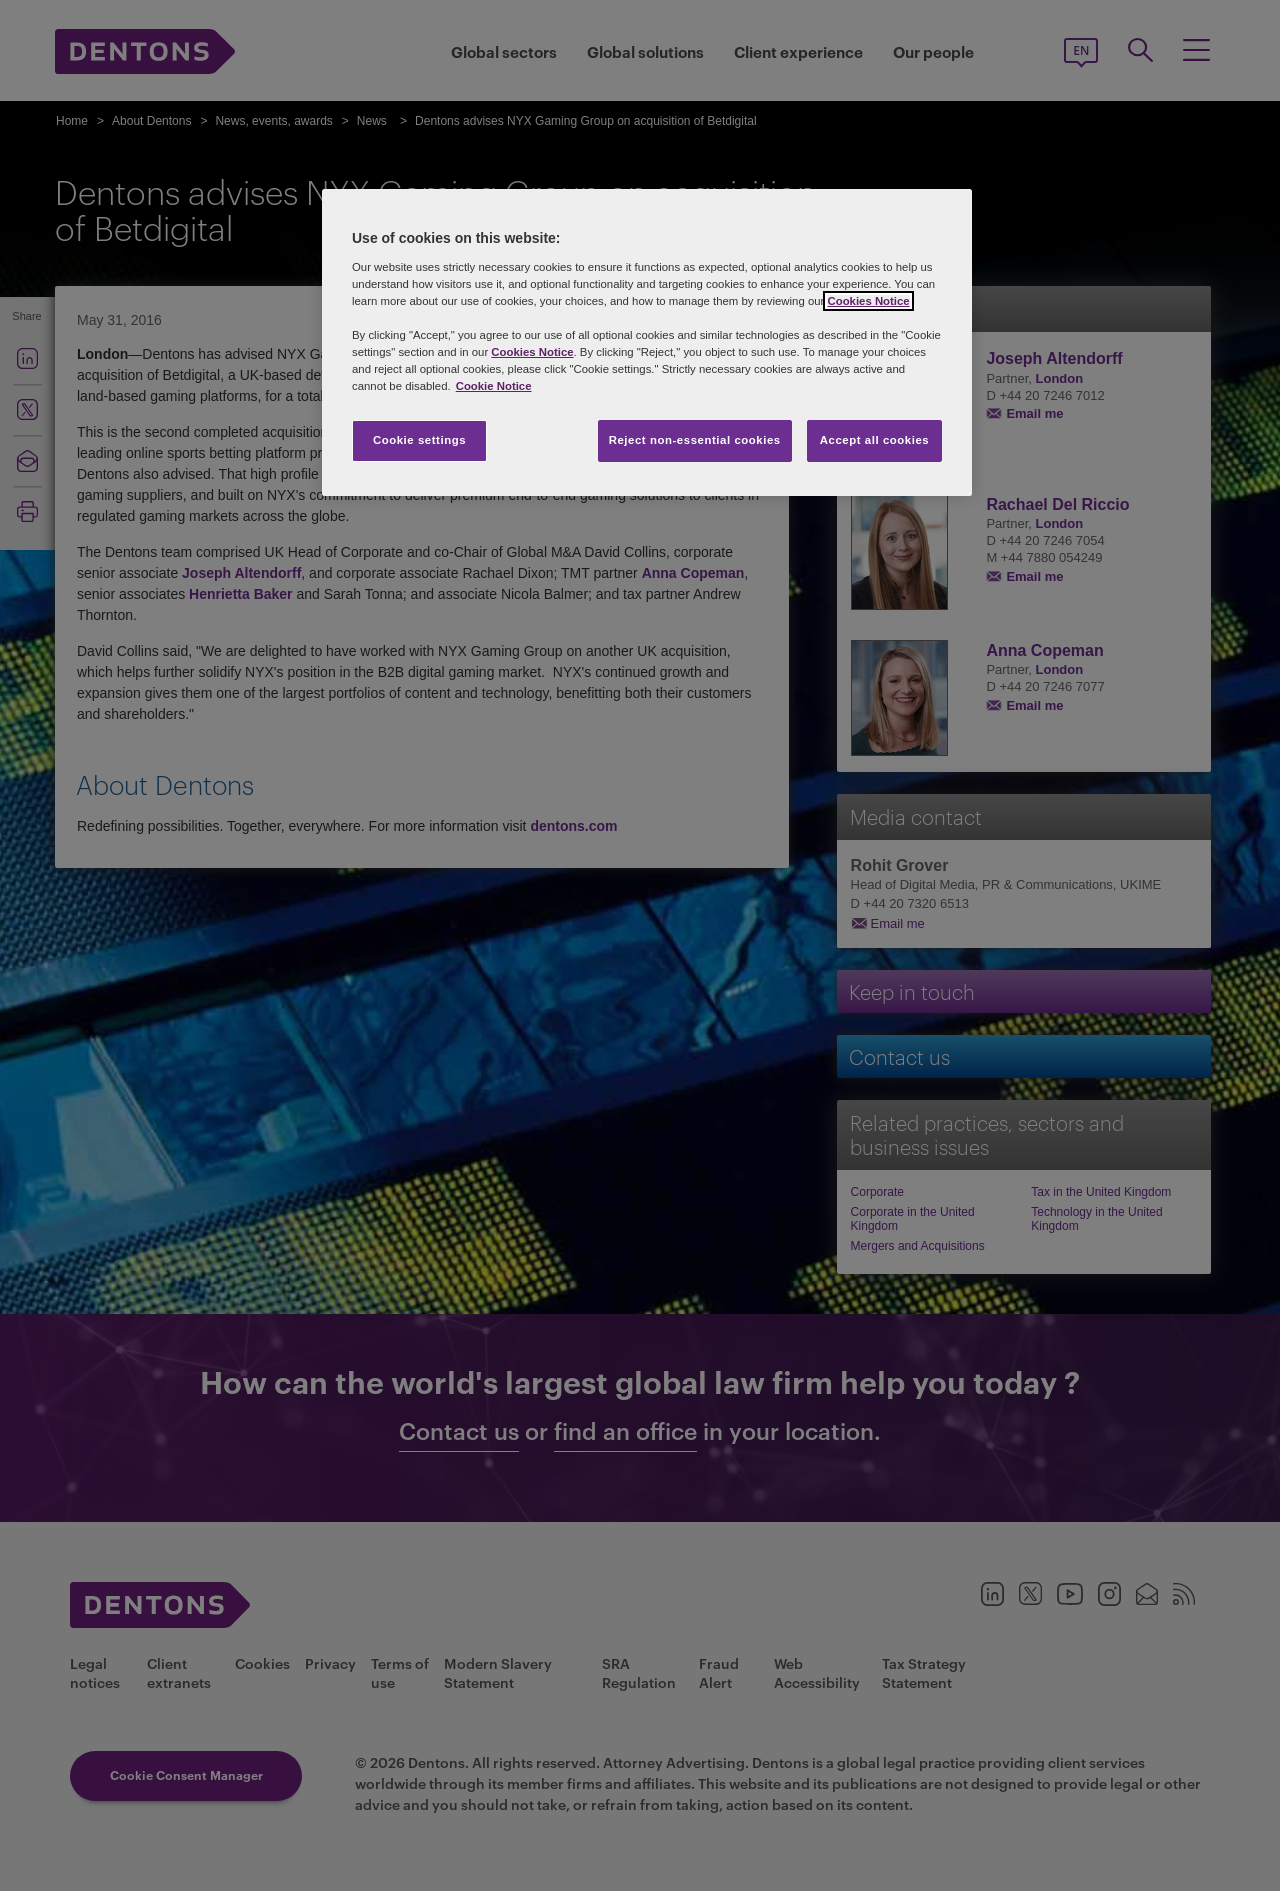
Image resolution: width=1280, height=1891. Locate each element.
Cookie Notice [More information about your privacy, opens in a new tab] (494, 386)
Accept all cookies (875, 440)
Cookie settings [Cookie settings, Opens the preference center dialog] (419, 440)
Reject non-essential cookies (695, 440)
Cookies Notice (868, 301)
